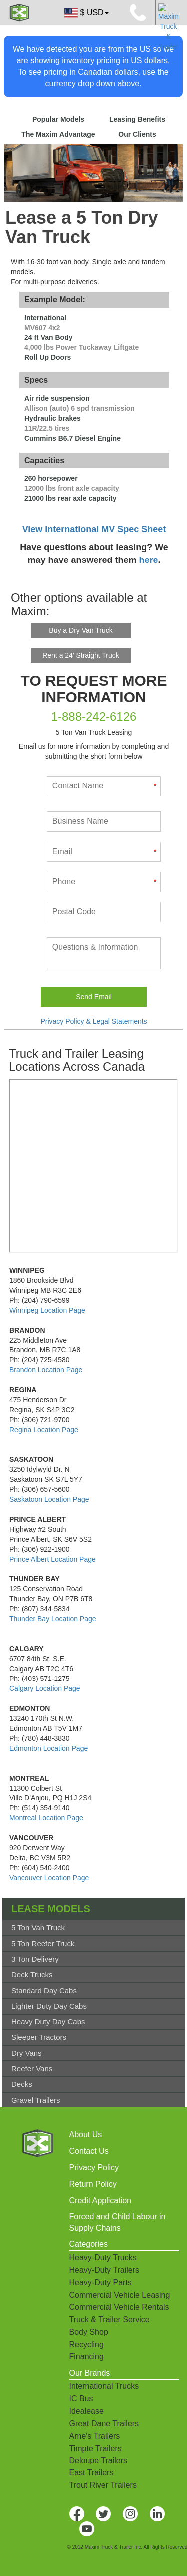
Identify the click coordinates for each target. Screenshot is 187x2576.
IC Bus (81, 2398)
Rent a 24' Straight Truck (80, 655)
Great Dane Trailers (104, 2423)
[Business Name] (104, 821)
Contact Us (89, 2151)
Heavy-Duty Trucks (103, 2257)
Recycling (86, 2344)
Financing (86, 2356)
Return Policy (93, 2184)
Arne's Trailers (94, 2436)
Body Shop (88, 2332)
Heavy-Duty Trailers (104, 2270)
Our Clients (137, 134)
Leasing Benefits (137, 119)
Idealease (86, 2411)
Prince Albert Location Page (52, 1559)
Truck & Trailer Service (109, 2319)
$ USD (86, 13)
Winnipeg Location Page (47, 1310)
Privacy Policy (94, 2167)
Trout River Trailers (103, 2485)
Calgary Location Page (44, 1688)
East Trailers (91, 2472)
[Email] (104, 852)
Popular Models (58, 119)
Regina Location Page (43, 1430)
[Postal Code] (104, 912)
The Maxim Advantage (58, 134)
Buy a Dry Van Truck (80, 630)
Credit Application (100, 2200)
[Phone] (104, 882)
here (148, 560)
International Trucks (104, 2386)
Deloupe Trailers (98, 2460)
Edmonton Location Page (48, 1748)
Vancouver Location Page (49, 1878)
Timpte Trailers (95, 2448)
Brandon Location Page (45, 1370)
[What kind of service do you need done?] (104, 953)
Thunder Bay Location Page (52, 1619)
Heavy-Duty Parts (100, 2282)
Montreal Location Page (46, 1818)
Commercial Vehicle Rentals (119, 2307)
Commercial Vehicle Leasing (119, 2295)
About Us (85, 2134)
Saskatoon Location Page (49, 1499)
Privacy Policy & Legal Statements (93, 1021)
